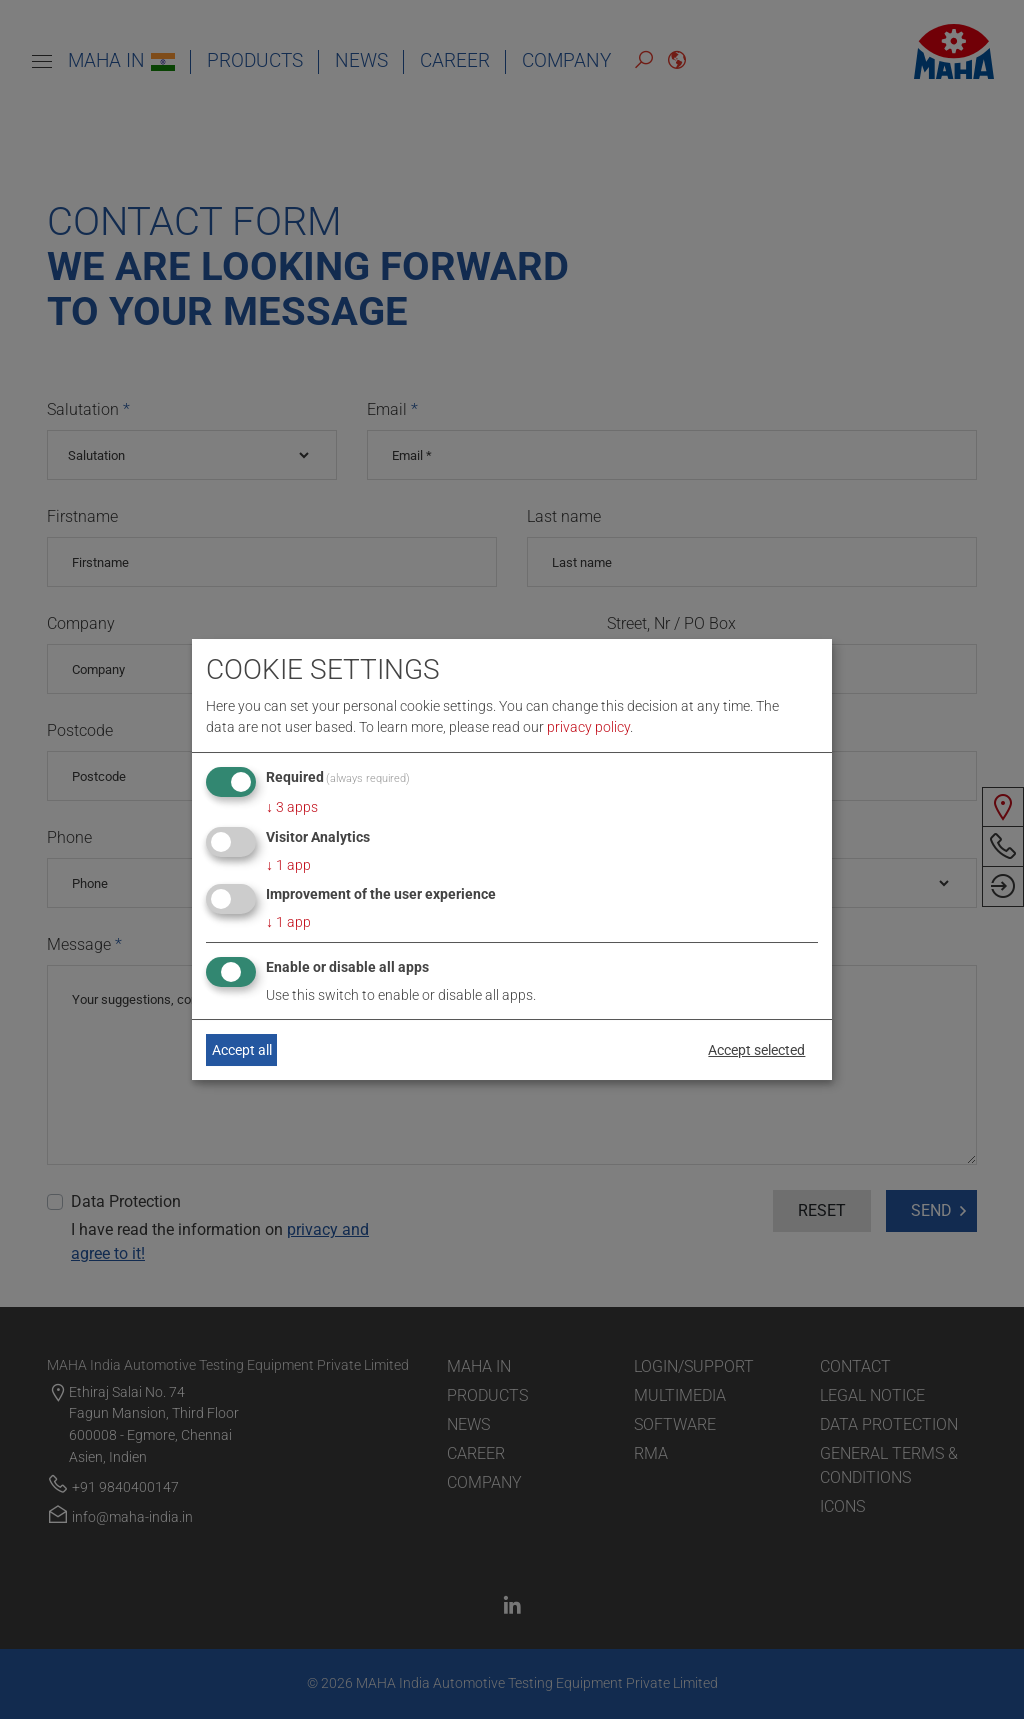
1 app (288, 865)
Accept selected (756, 1050)
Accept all (242, 1050)
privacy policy (588, 727)
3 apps (292, 807)
